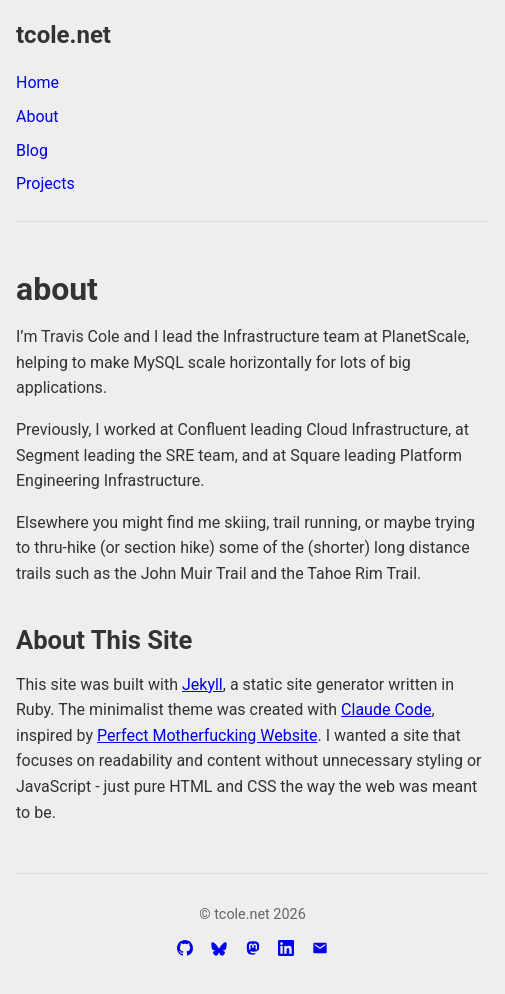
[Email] (320, 948)
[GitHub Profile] (185, 948)
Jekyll (202, 684)
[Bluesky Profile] (219, 949)
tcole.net (63, 35)
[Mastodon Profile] (253, 948)
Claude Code (386, 709)
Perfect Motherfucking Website (207, 735)
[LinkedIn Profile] (286, 948)
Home (37, 82)
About (37, 116)
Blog (32, 150)
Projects (45, 183)
